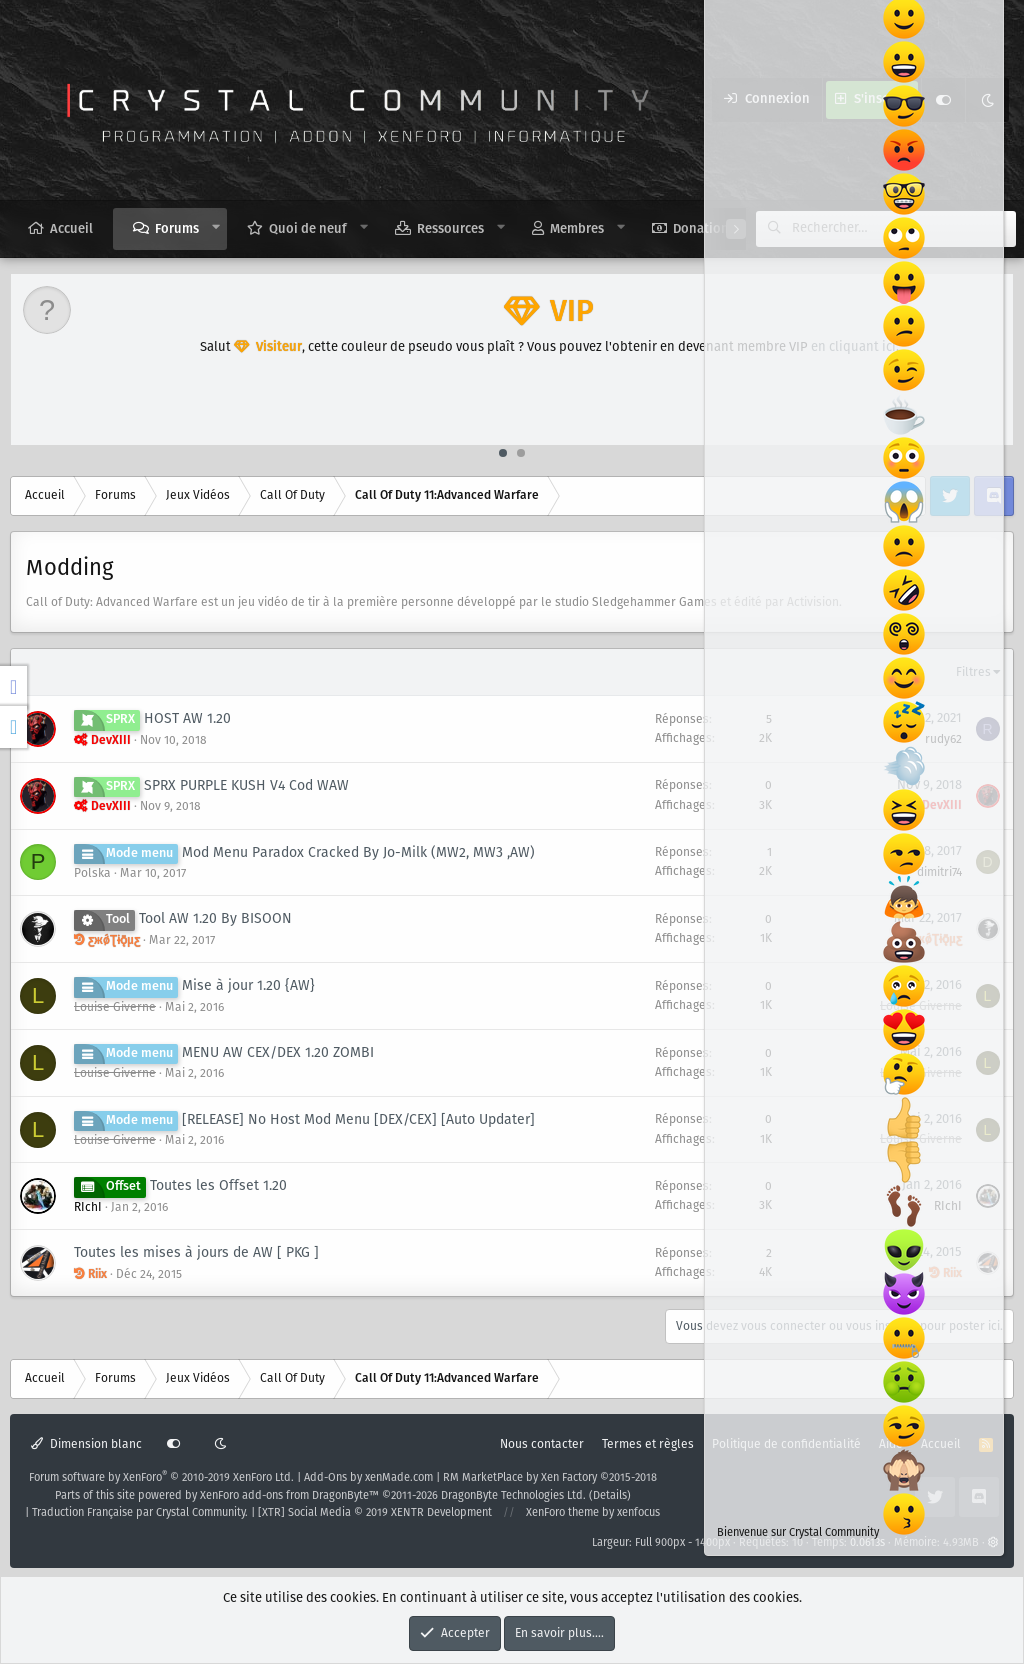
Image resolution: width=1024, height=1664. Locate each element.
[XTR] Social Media (375, 1513)
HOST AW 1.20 (187, 719)
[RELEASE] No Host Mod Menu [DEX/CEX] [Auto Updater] (358, 1120)
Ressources (450, 229)
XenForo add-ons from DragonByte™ (289, 1496)
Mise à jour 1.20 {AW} (248, 986)
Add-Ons (325, 1478)
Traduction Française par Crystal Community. (140, 1513)
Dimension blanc (86, 1444)
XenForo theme (562, 1513)
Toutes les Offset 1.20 (218, 1186)
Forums (177, 229)
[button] (216, 228)
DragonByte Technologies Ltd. (513, 1496)
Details (610, 1496)
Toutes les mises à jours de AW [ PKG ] (196, 1253)
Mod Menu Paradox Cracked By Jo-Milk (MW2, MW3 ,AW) (358, 853)
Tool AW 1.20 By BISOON (215, 919)
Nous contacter (542, 1444)
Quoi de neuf (308, 229)
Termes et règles (648, 1444)
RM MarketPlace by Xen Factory (550, 1478)
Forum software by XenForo (161, 1478)
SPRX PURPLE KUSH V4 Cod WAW (246, 786)
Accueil (71, 229)
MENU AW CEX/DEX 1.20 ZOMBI (278, 1053)
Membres (577, 229)
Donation (701, 229)
